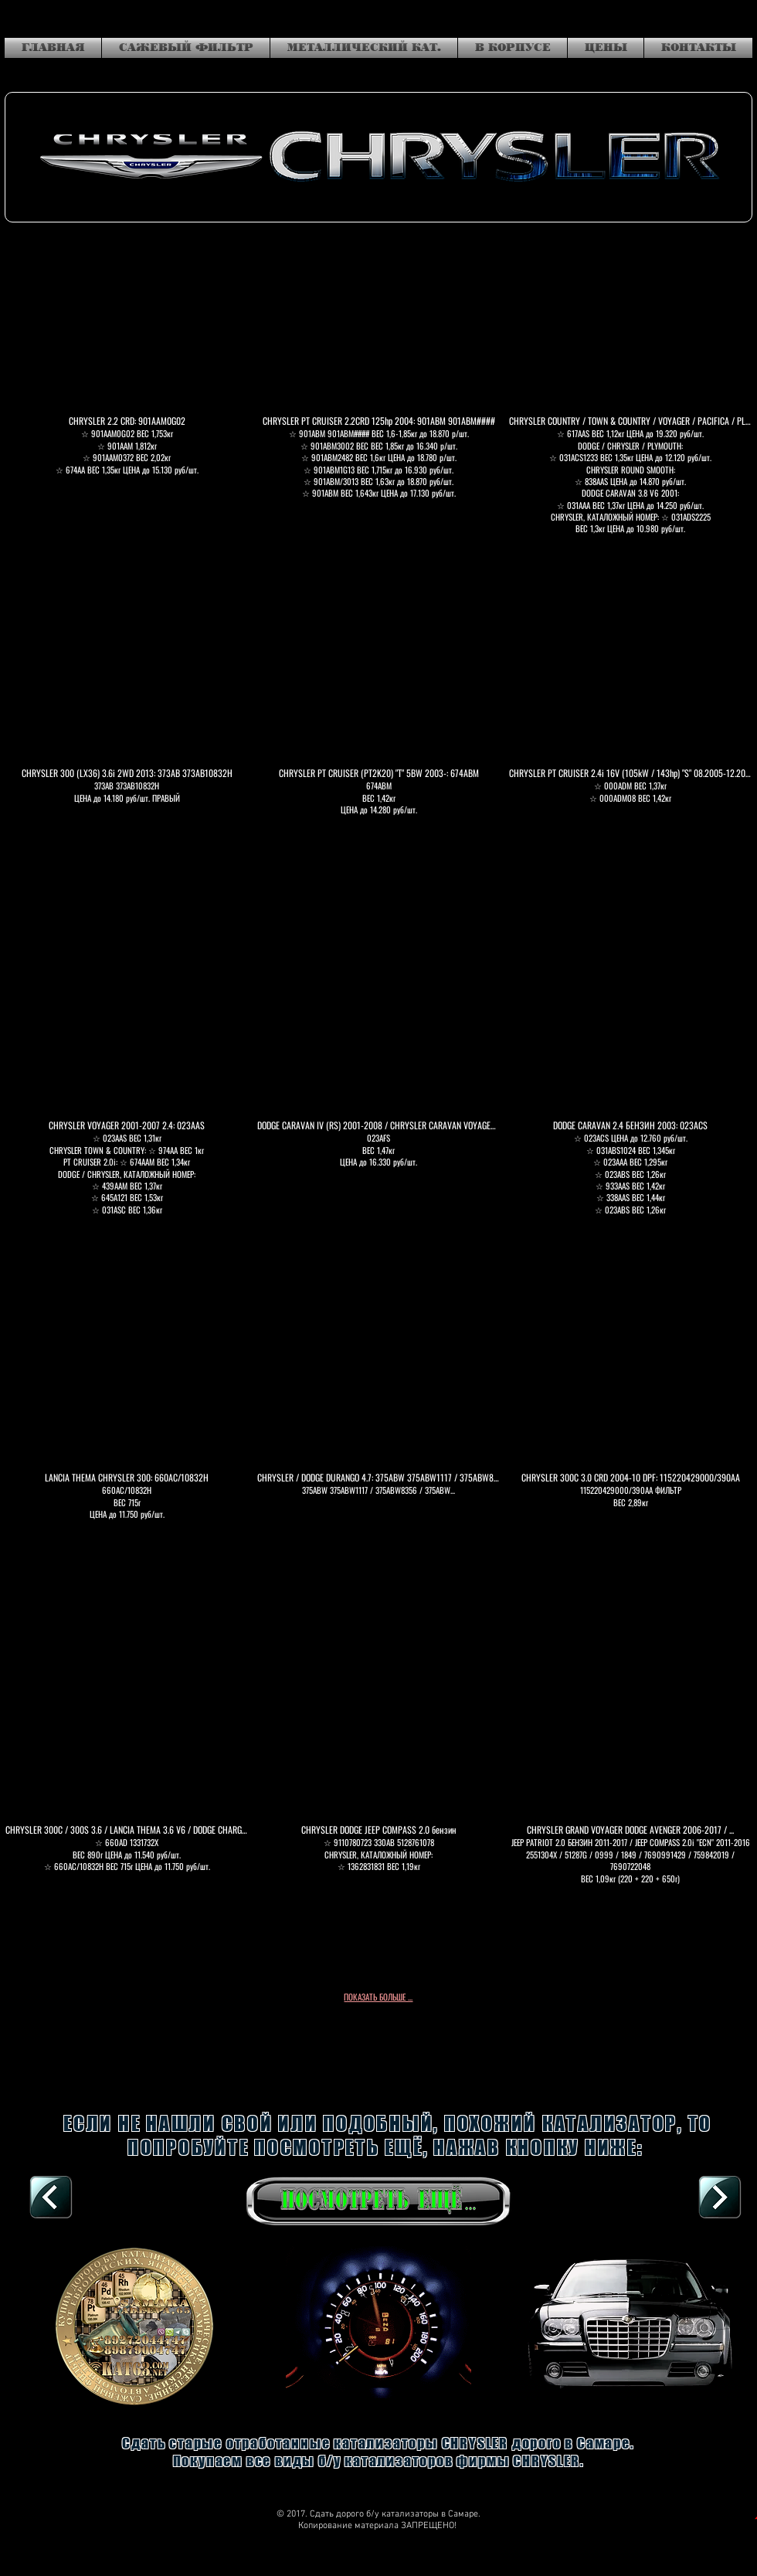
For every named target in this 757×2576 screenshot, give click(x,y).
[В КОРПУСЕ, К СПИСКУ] (51, 2198)
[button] (127, 396)
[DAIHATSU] (720, 2198)
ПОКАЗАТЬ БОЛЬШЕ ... (378, 1997)
